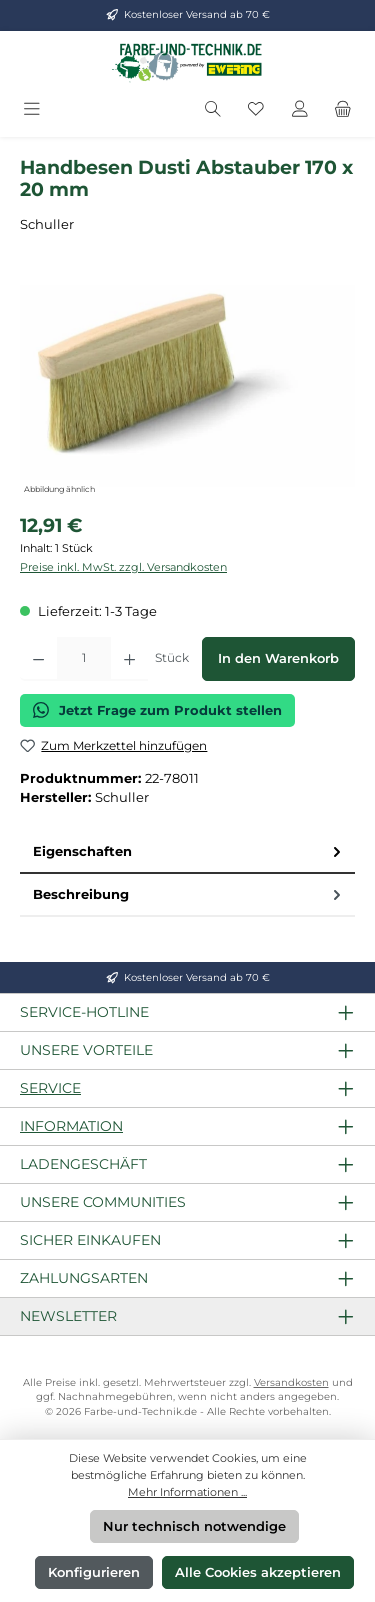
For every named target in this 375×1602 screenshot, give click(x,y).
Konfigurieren (94, 1572)
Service (50, 1088)
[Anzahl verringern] (38, 659)
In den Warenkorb (278, 658)
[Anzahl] (84, 659)
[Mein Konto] (300, 109)
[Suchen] (213, 109)
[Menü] (32, 109)
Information (71, 1126)
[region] (187, 386)
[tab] (187, 852)
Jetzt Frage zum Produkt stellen (157, 710)
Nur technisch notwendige (194, 1526)
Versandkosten (291, 1382)
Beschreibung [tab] (189, 894)
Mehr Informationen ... (187, 1492)
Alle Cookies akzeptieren (258, 1572)
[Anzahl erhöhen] (129, 659)
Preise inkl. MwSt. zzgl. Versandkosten (123, 567)
